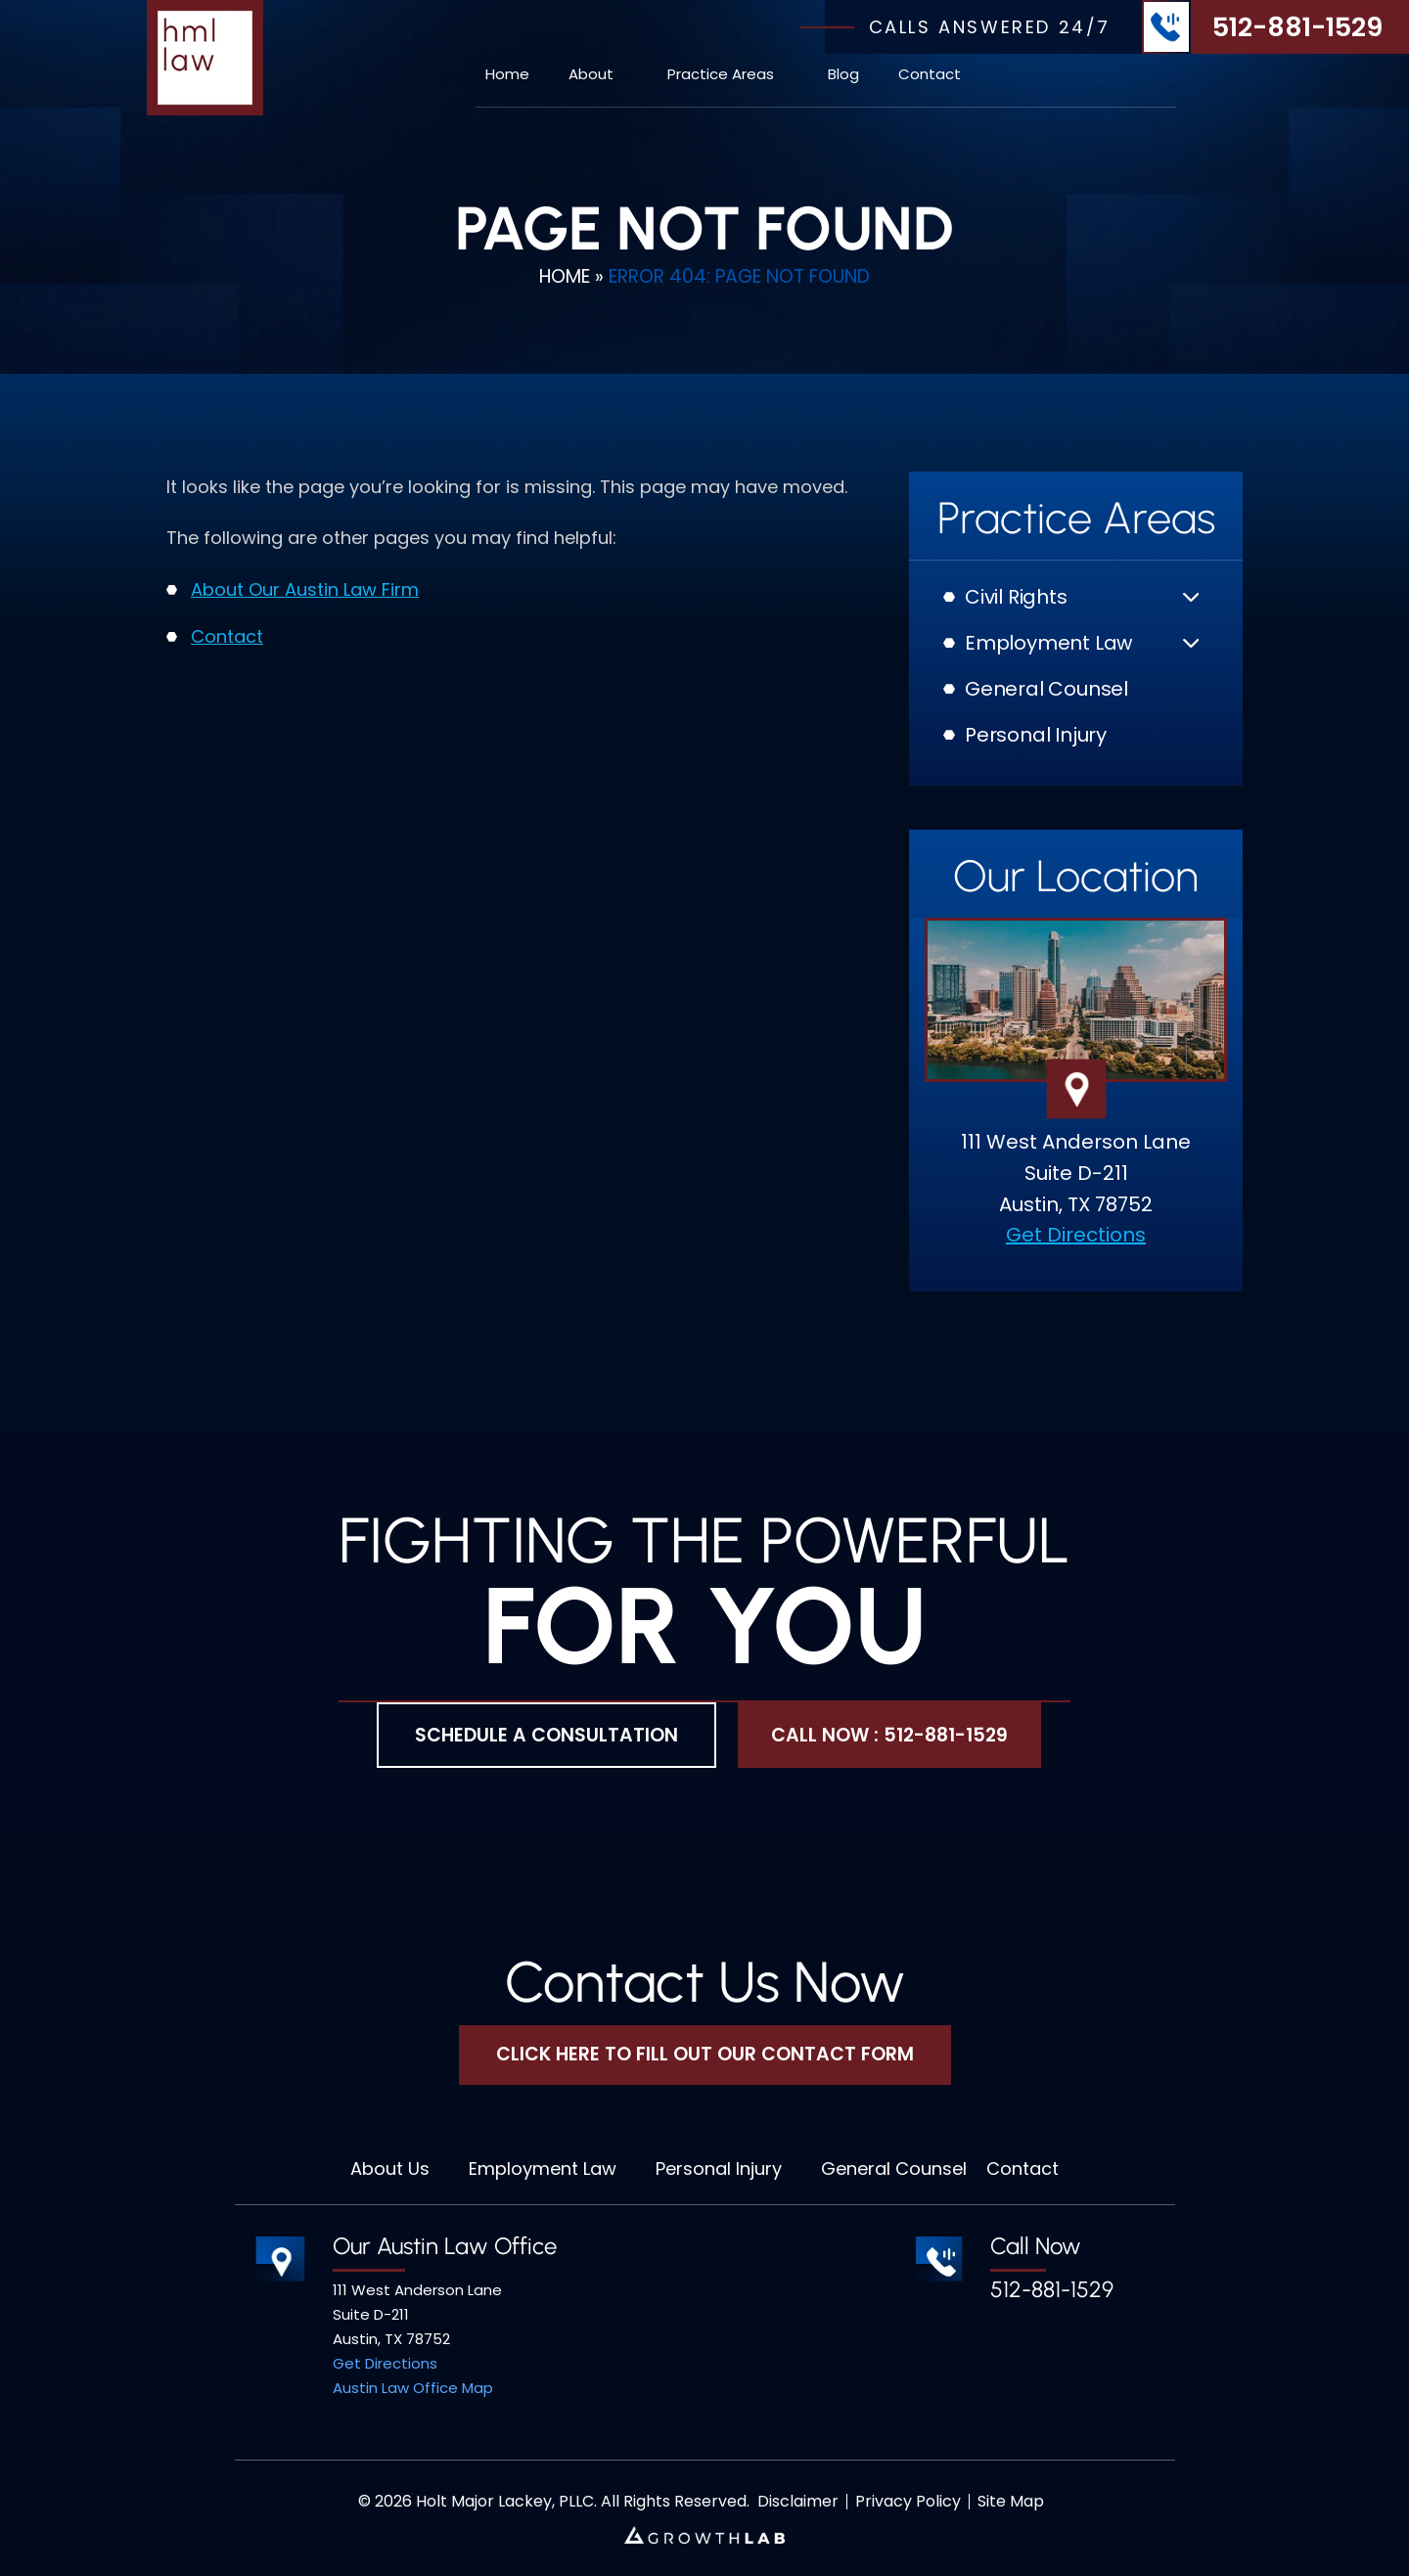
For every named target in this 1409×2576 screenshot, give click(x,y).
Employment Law (1048, 642)
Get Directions (1076, 1234)
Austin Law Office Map (413, 2387)
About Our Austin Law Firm (305, 589)
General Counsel (1046, 688)
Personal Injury (1036, 734)
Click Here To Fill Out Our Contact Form (705, 2054)
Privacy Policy (908, 2501)
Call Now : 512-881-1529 (889, 1735)
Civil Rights (1016, 596)
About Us (390, 2169)
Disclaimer (798, 2501)
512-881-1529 (1297, 27)
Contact (929, 74)
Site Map (1010, 2501)
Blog (843, 74)
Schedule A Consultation (546, 1735)
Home (507, 74)
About (591, 74)
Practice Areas (720, 74)
